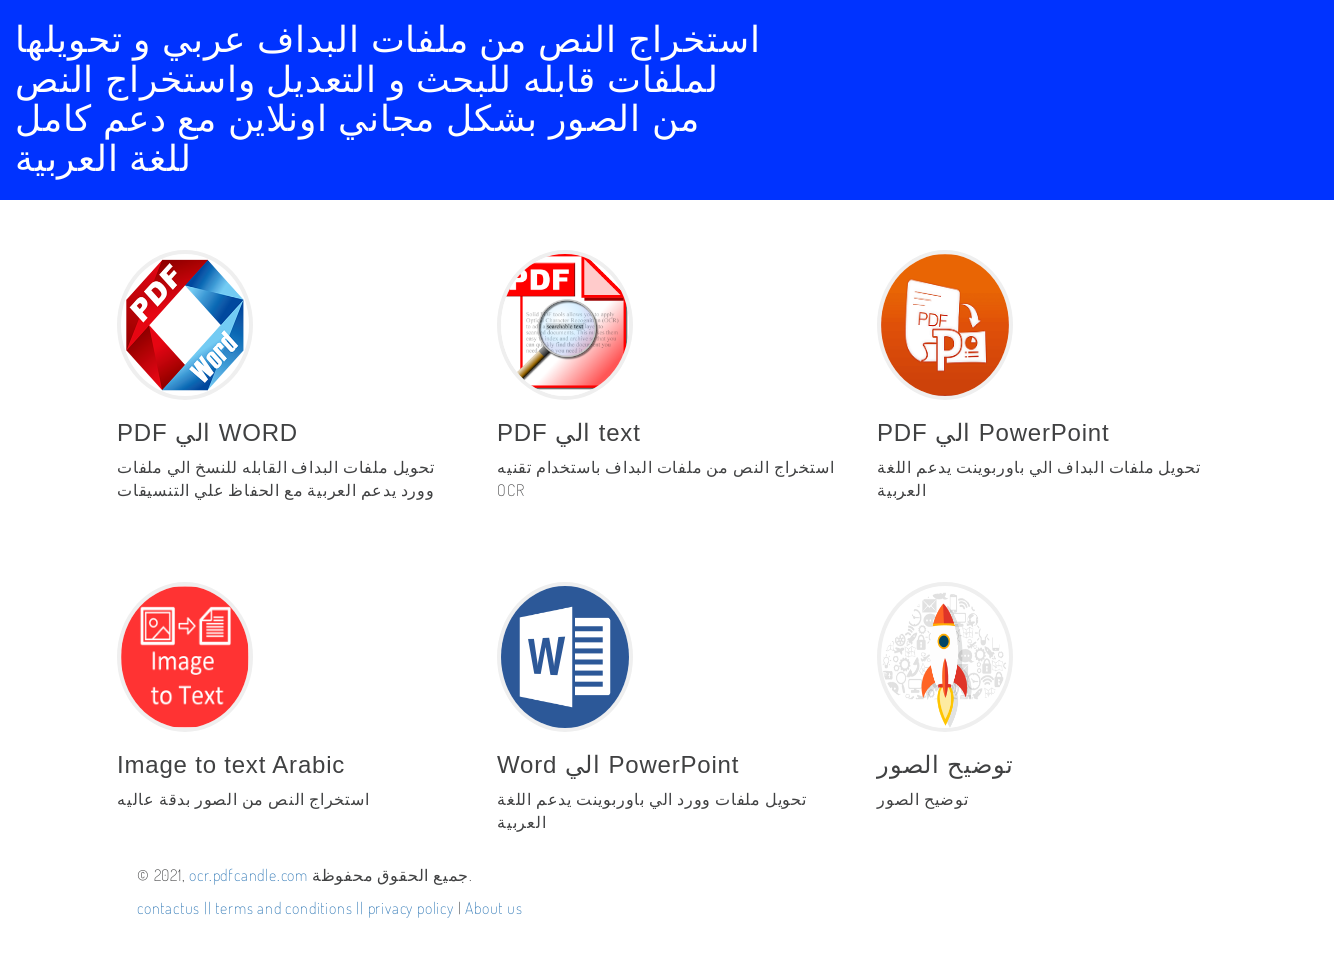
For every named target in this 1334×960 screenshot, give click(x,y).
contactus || (174, 908)
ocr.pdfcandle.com (248, 875)
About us (493, 908)
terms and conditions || (291, 908)
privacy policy (413, 908)
